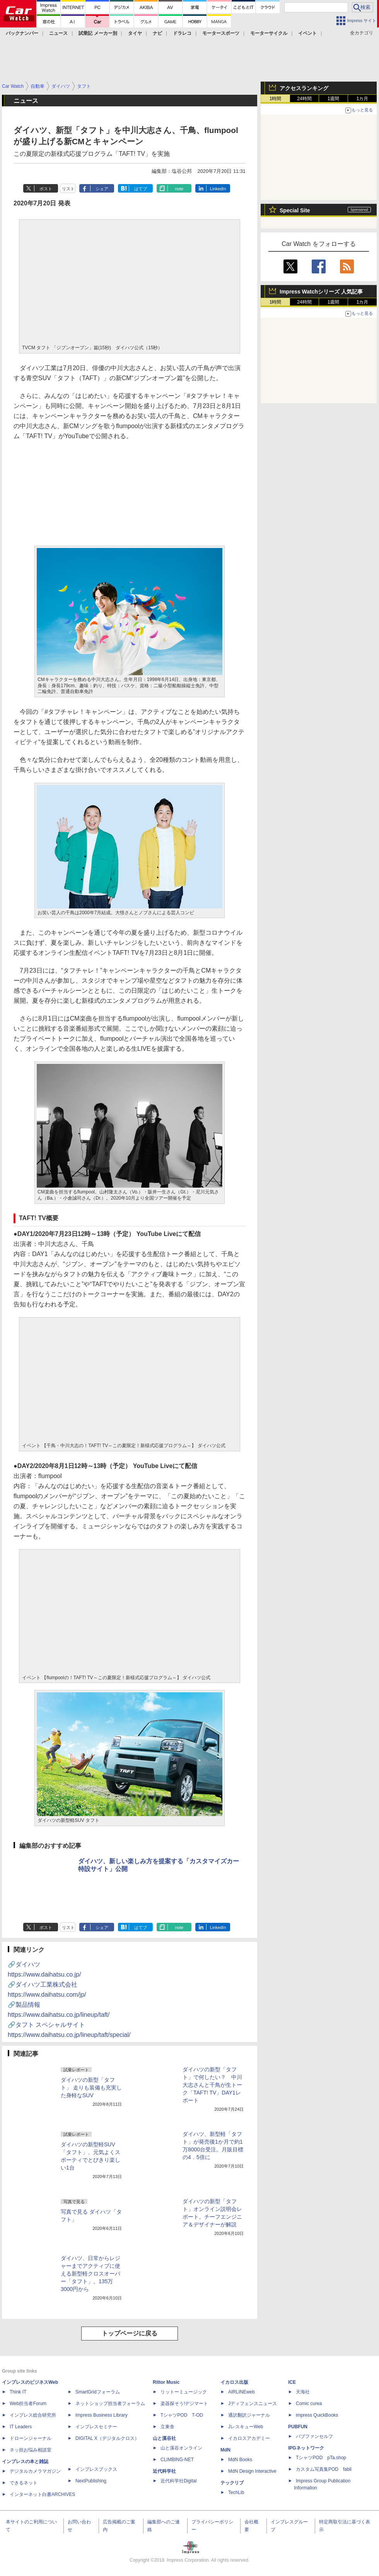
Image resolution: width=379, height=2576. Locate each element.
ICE (292, 2382)
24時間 (304, 98)
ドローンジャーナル (30, 2438)
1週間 (334, 98)
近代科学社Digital (178, 2481)
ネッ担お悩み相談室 (30, 2450)
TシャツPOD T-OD (181, 2415)
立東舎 (167, 2426)
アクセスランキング (304, 88)
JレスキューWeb (245, 2426)
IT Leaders (21, 2426)
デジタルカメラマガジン (35, 2471)
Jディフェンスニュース (252, 2403)
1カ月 (363, 98)
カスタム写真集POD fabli (324, 2469)
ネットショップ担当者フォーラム (110, 2403)
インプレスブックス (96, 2469)
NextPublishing (90, 2481)
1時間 (276, 98)
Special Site (295, 210)
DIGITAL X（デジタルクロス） (107, 2438)
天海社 (303, 2392)
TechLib (236, 2492)
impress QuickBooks (317, 2415)
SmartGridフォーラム (97, 2392)
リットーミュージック (183, 2392)
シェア (102, 188)
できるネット (24, 2483)
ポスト (45, 188)
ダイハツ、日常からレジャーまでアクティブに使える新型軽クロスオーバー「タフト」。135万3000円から (90, 2273)
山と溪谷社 (164, 2438)
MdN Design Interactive (252, 2471)
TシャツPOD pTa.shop (321, 2457)
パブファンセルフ (314, 2436)
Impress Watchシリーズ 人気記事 (321, 291)
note (179, 188)
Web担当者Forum (28, 2403)
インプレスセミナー (96, 2426)
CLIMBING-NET (177, 2459)
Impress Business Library (101, 2415)
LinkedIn (218, 188)
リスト (68, 188)
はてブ (140, 188)
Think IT (18, 2392)
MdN (225, 2450)
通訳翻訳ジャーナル (249, 2415)
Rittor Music (166, 2382)
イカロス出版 (234, 2382)
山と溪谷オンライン (181, 2448)
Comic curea (309, 2403)
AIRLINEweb (241, 2392)
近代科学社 (164, 2471)
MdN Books (240, 2459)
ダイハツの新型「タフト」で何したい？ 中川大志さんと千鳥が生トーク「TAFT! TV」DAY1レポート (212, 2084)
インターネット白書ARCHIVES (42, 2494)
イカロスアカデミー (249, 2438)
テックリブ (232, 2483)
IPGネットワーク (306, 2448)
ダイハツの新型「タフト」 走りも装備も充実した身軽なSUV (91, 2087)
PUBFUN (297, 2426)
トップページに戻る (129, 2333)
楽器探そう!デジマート (184, 2403)
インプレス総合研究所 (33, 2415)
